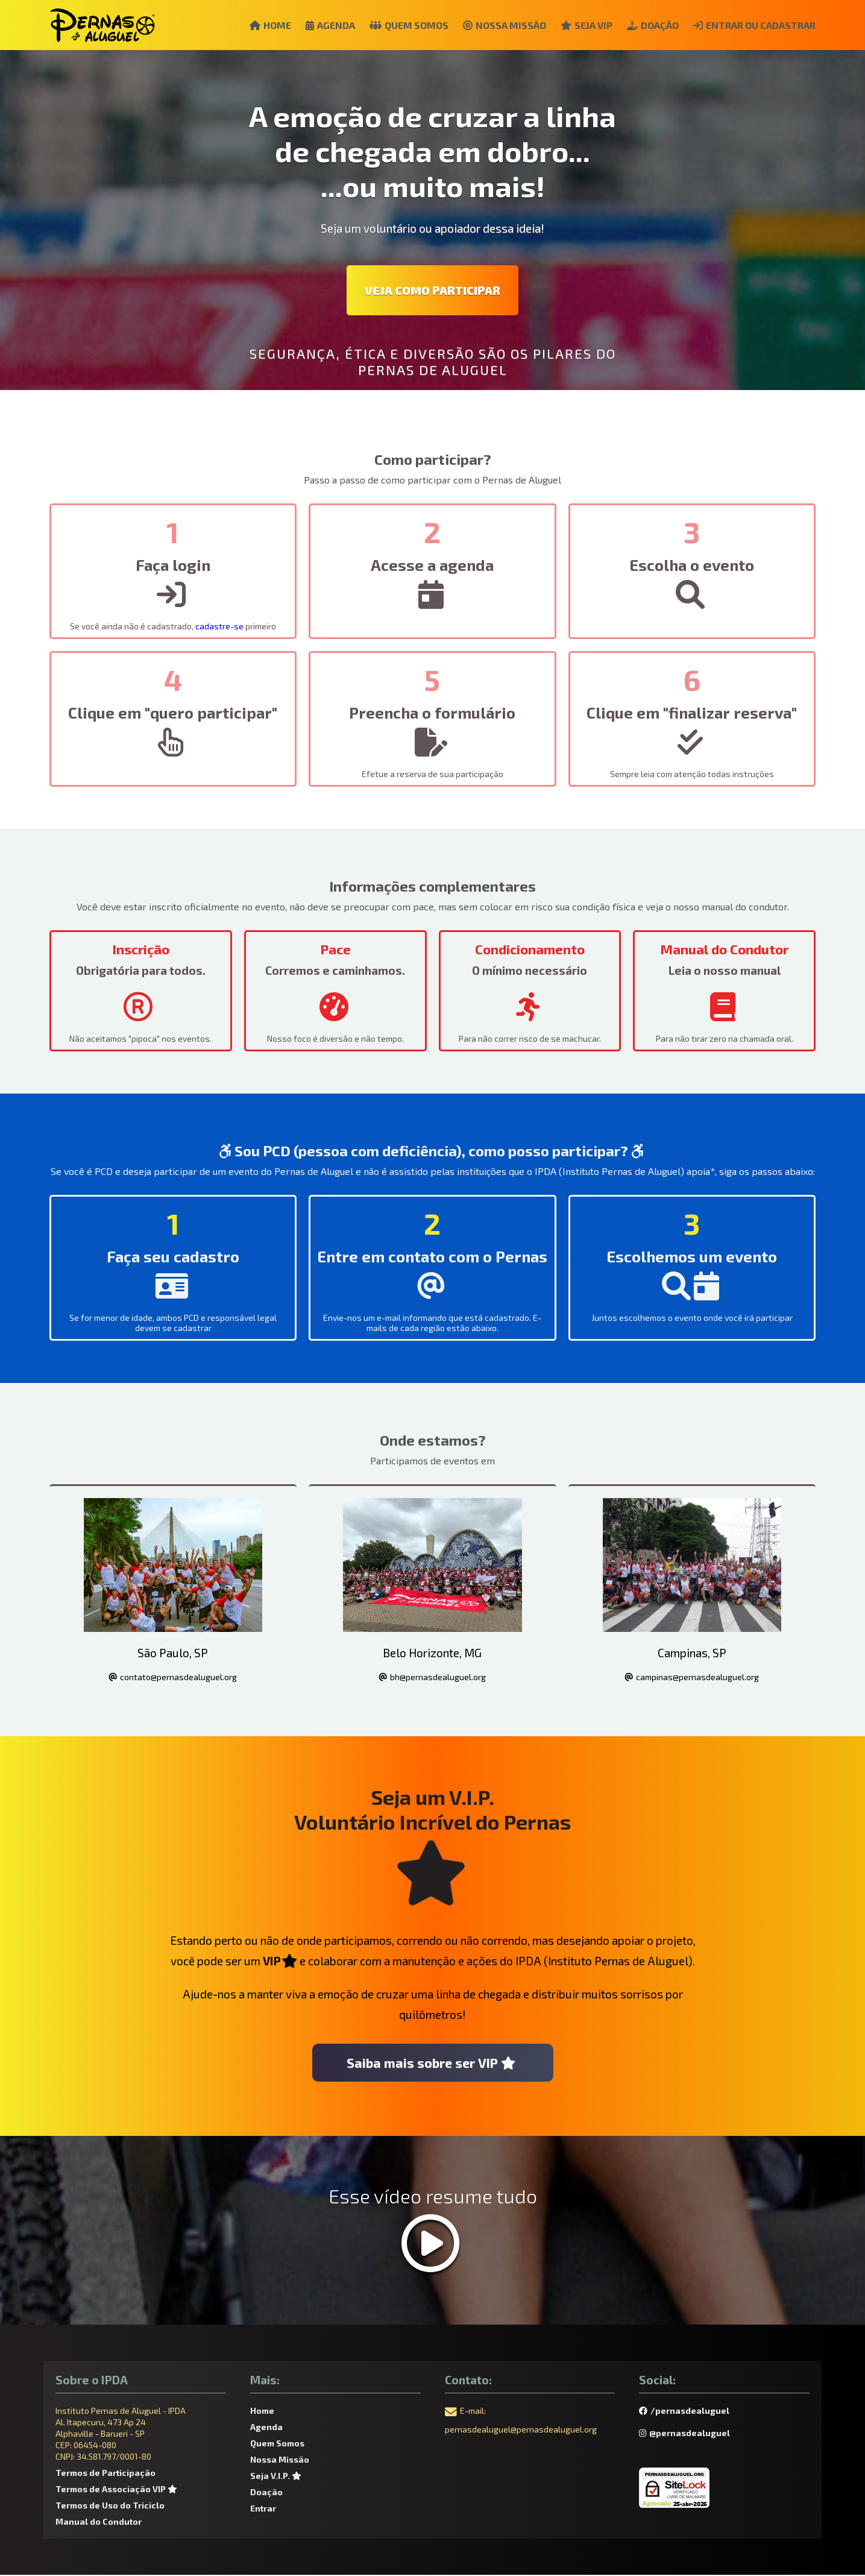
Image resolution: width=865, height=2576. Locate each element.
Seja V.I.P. (277, 2477)
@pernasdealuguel (684, 2434)
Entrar (263, 2509)
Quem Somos (398, 25)
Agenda (317, 25)
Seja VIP (580, 25)
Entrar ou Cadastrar (753, 25)
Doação (649, 25)
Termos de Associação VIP (117, 2490)
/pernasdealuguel (684, 2412)
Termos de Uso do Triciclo (110, 2506)
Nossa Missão (496, 25)
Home (254, 25)
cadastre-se (219, 626)
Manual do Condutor (98, 2523)
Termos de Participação (105, 2474)
